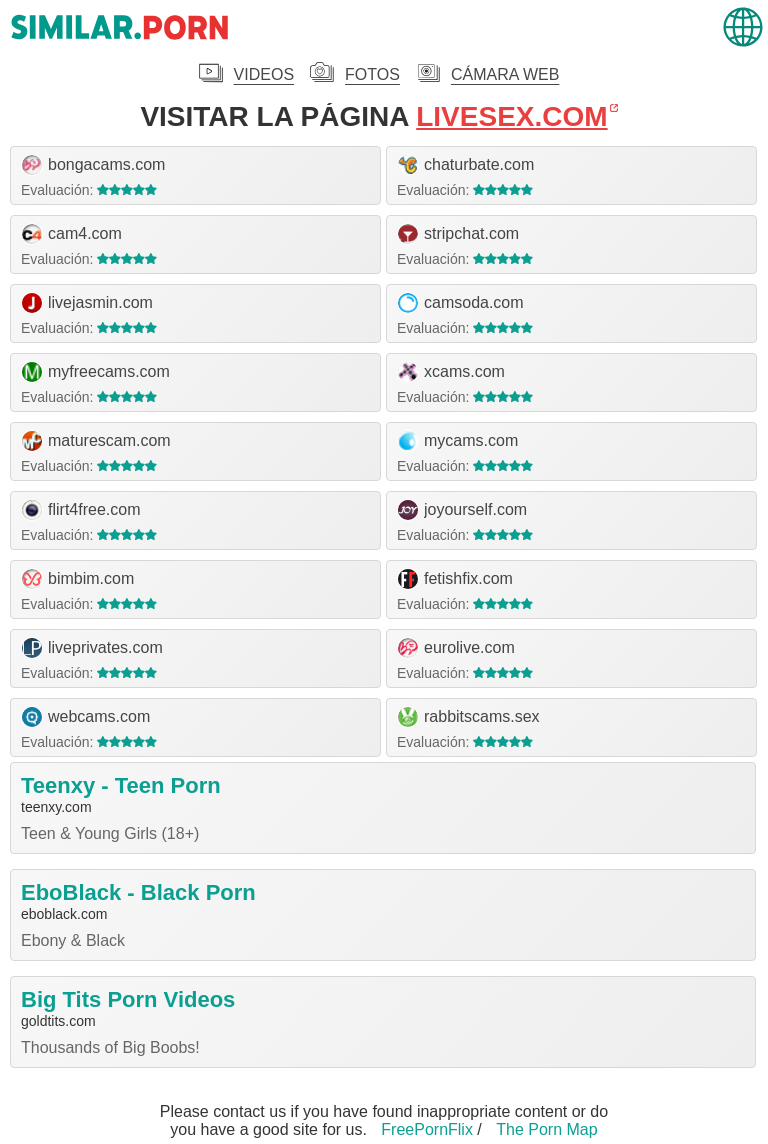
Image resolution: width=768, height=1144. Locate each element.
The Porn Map (546, 1129)
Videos (264, 74)
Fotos (372, 74)
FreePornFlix (427, 1129)
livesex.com (511, 117)
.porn (120, 27)
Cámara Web (505, 74)
